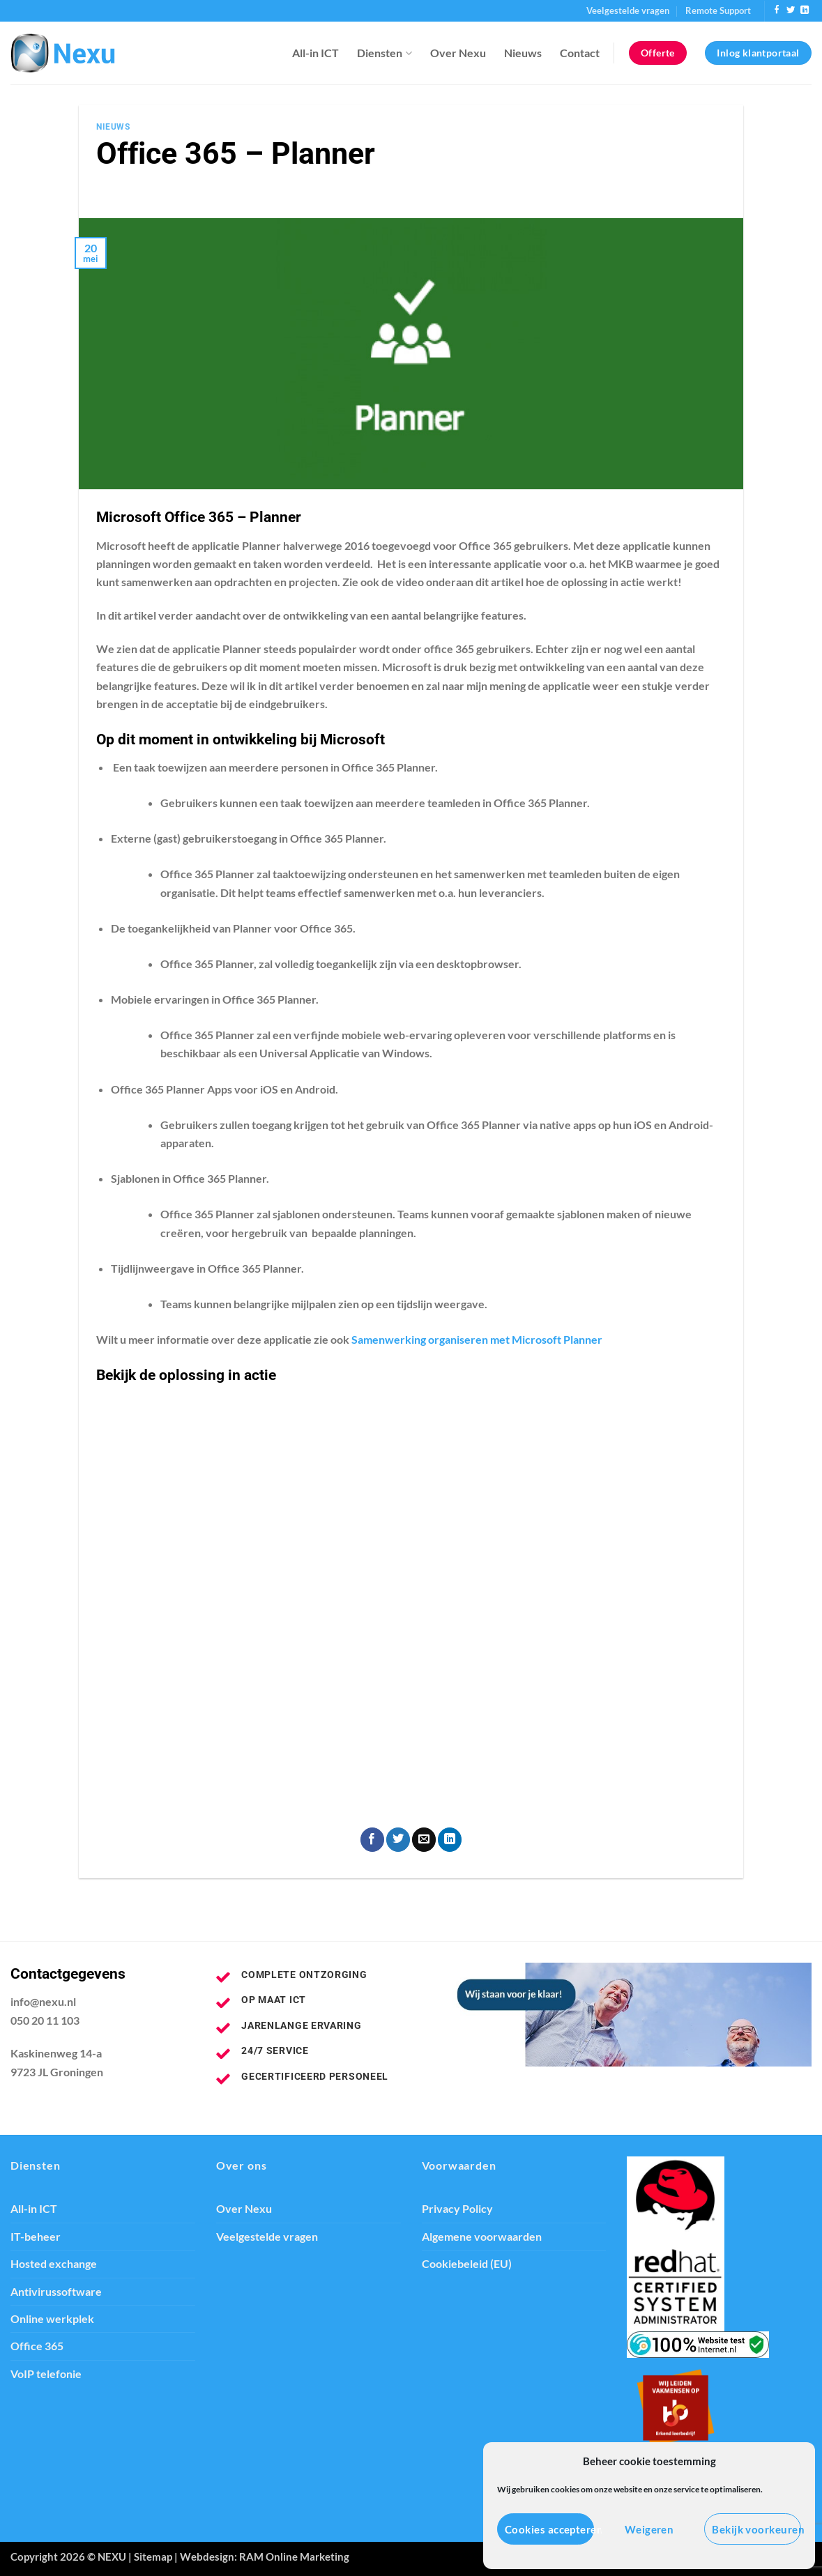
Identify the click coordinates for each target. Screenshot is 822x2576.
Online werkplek (52, 2319)
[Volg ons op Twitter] (790, 10)
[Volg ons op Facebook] (776, 10)
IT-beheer (35, 2237)
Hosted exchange (53, 2264)
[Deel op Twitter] (398, 1839)
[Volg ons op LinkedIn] (804, 10)
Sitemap (153, 2556)
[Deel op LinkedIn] (450, 1839)
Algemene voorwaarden (482, 2237)
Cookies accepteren (549, 2529)
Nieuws (523, 53)
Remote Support (718, 10)
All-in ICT (315, 53)
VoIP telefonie (46, 2374)
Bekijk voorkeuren (756, 2529)
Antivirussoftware (56, 2292)
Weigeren (649, 2529)
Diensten (384, 53)
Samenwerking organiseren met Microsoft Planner (476, 1340)
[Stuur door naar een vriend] (424, 1839)
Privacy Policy (457, 2209)
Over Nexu (458, 53)
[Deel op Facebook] (372, 1839)
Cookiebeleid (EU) (467, 2264)
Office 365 (36, 2346)
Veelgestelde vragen (627, 10)
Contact (580, 53)
